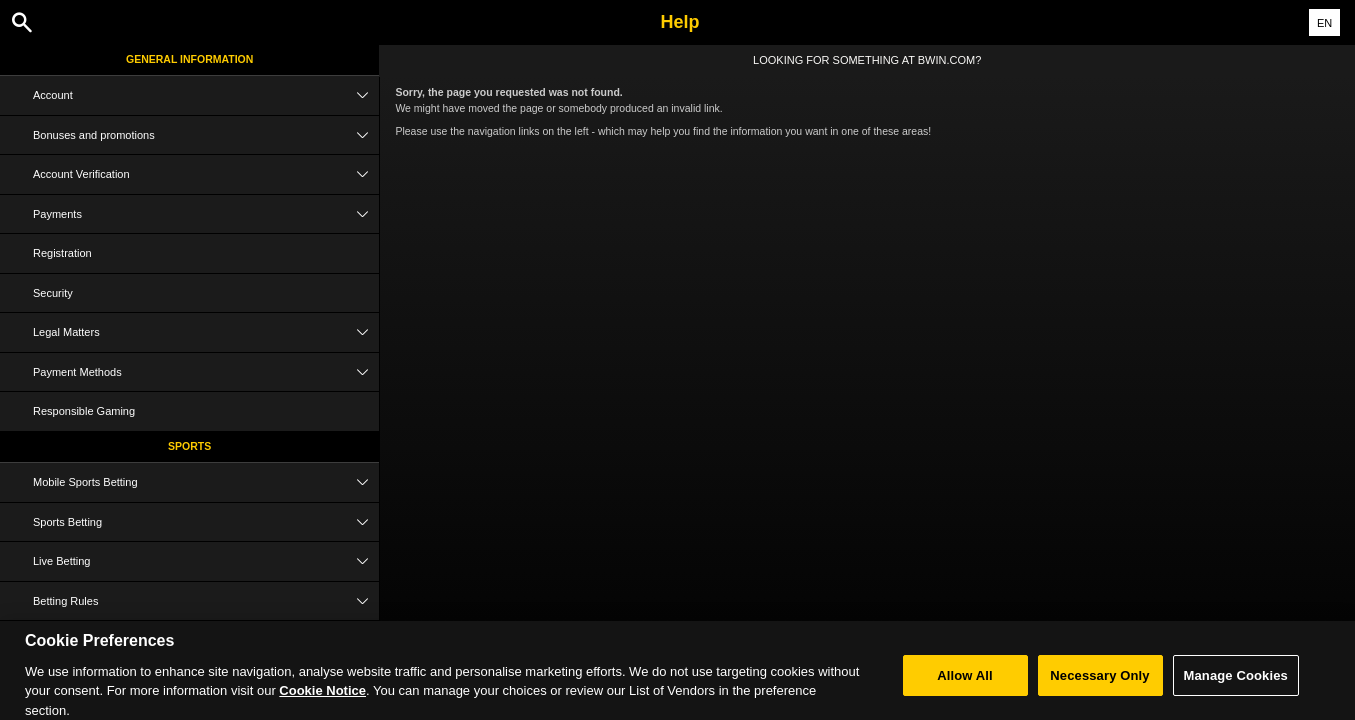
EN (1324, 23)
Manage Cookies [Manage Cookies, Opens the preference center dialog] (1236, 683)
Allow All (965, 683)
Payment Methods (206, 372)
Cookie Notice (322, 699)
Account (206, 95)
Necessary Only (1099, 683)
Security (53, 293)
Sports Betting (206, 522)
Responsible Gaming (84, 411)
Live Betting (206, 561)
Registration (62, 253)
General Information (189, 59)
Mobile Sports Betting (206, 482)
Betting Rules (206, 601)
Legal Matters (206, 332)
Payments (206, 214)
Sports (189, 446)
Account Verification (206, 174)
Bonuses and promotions (206, 135)
